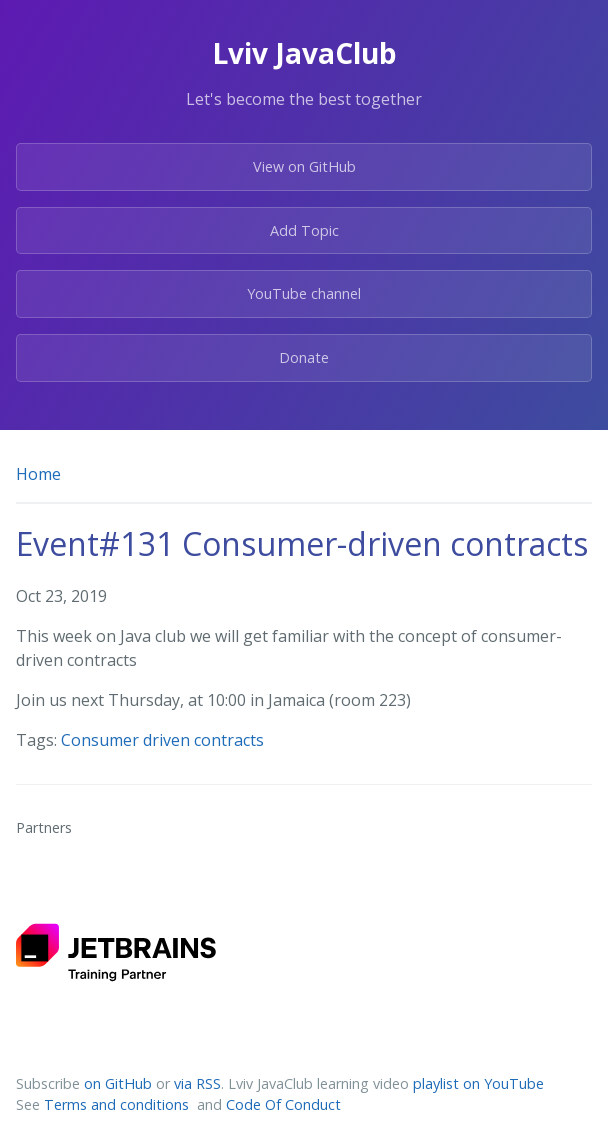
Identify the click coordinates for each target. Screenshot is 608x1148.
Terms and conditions (118, 1104)
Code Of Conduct (283, 1104)
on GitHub (118, 1083)
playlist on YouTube (478, 1083)
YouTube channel (304, 293)
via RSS (197, 1083)
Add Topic (304, 230)
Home (38, 474)
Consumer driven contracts (162, 740)
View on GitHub (304, 166)
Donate (304, 357)
